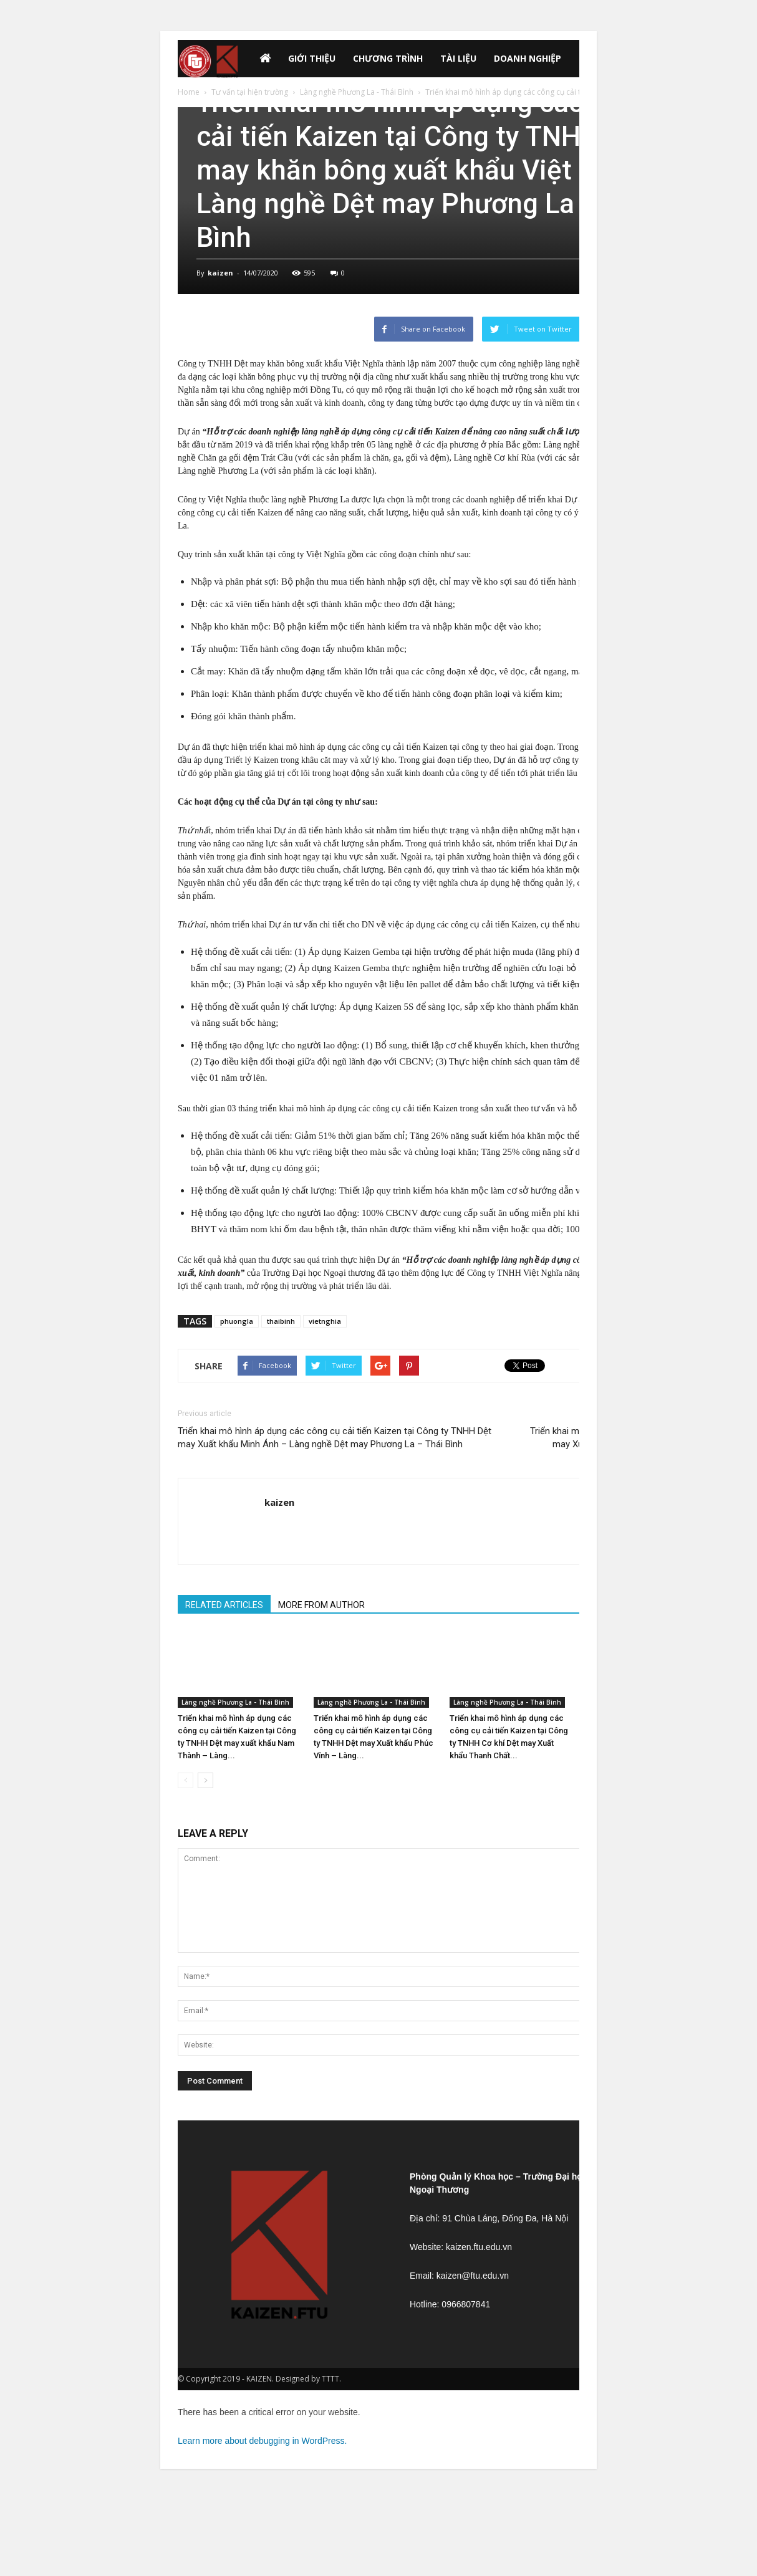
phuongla (236, 1321)
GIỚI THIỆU (311, 58)
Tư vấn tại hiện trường (249, 92)
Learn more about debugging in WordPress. (262, 2441)
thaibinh (281, 1321)
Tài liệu (458, 58)
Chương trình (388, 58)
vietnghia (325, 1321)
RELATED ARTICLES (224, 1605)
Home (189, 92)
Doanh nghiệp (527, 58)
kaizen (220, 272)
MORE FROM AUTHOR (321, 1605)
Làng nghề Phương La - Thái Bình (356, 92)
